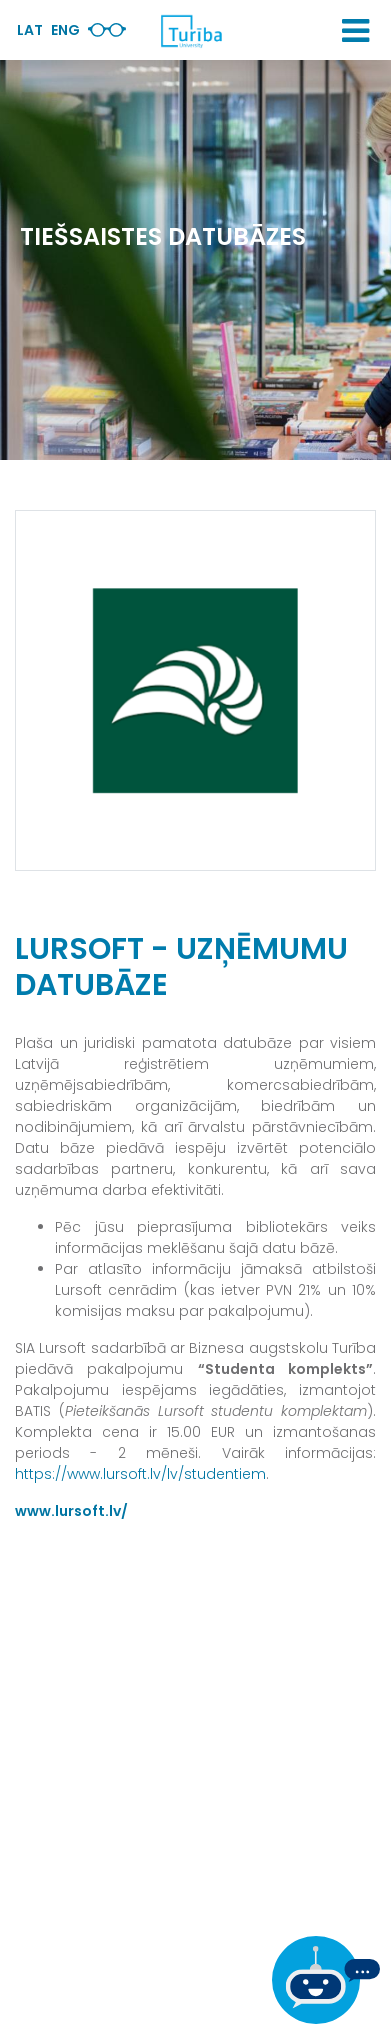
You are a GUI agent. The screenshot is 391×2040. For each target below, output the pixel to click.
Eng (65, 30)
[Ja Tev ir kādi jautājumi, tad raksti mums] (326, 1980)
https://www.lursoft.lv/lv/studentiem (140, 1474)
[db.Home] (191, 31)
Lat (30, 30)
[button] (355, 31)
